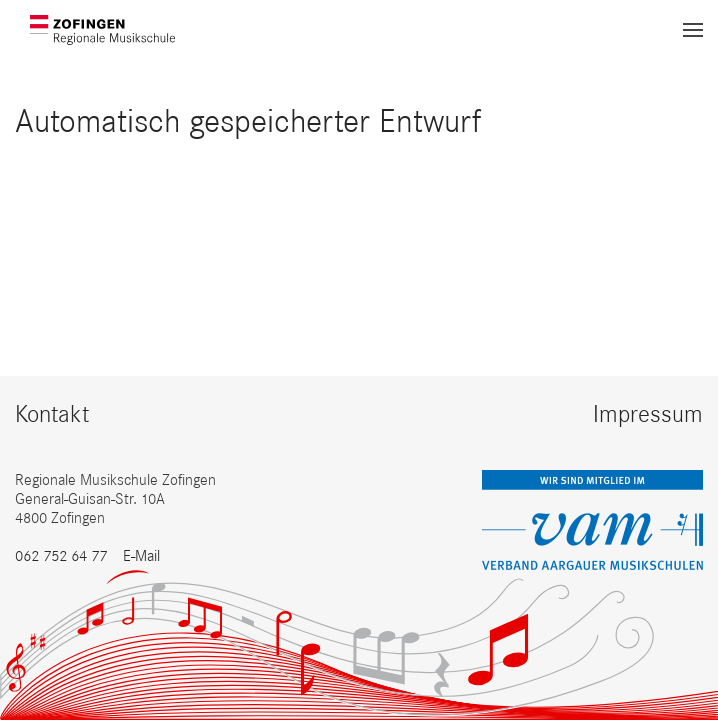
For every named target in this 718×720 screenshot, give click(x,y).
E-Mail (141, 555)
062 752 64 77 (61, 555)
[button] (693, 30)
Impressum (648, 413)
